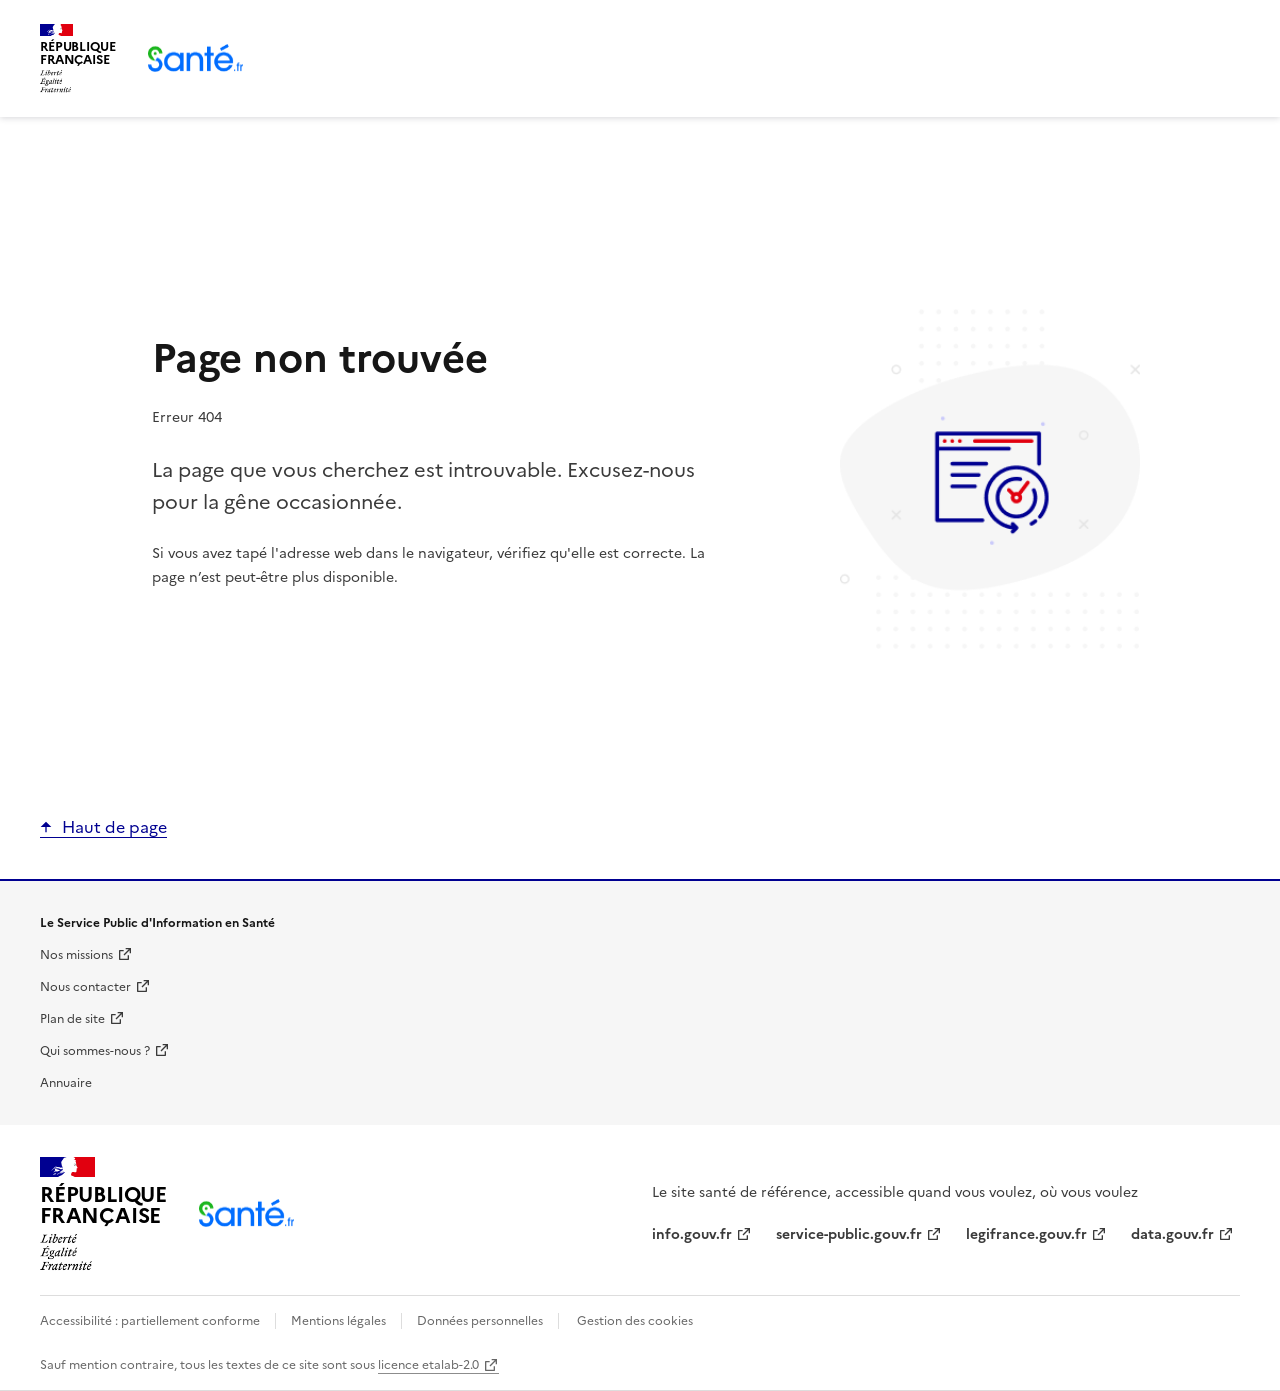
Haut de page (114, 827)
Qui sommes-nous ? (95, 1051)
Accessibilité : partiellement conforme (151, 1321)
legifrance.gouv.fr (1026, 1234)
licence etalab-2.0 (428, 1365)
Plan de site (72, 1019)
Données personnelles (480, 1321)
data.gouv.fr (1172, 1234)
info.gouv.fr (692, 1234)
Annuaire (66, 1083)
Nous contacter (85, 987)
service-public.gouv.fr (849, 1234)
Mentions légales (338, 1321)
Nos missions (76, 955)
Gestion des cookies (635, 1321)
